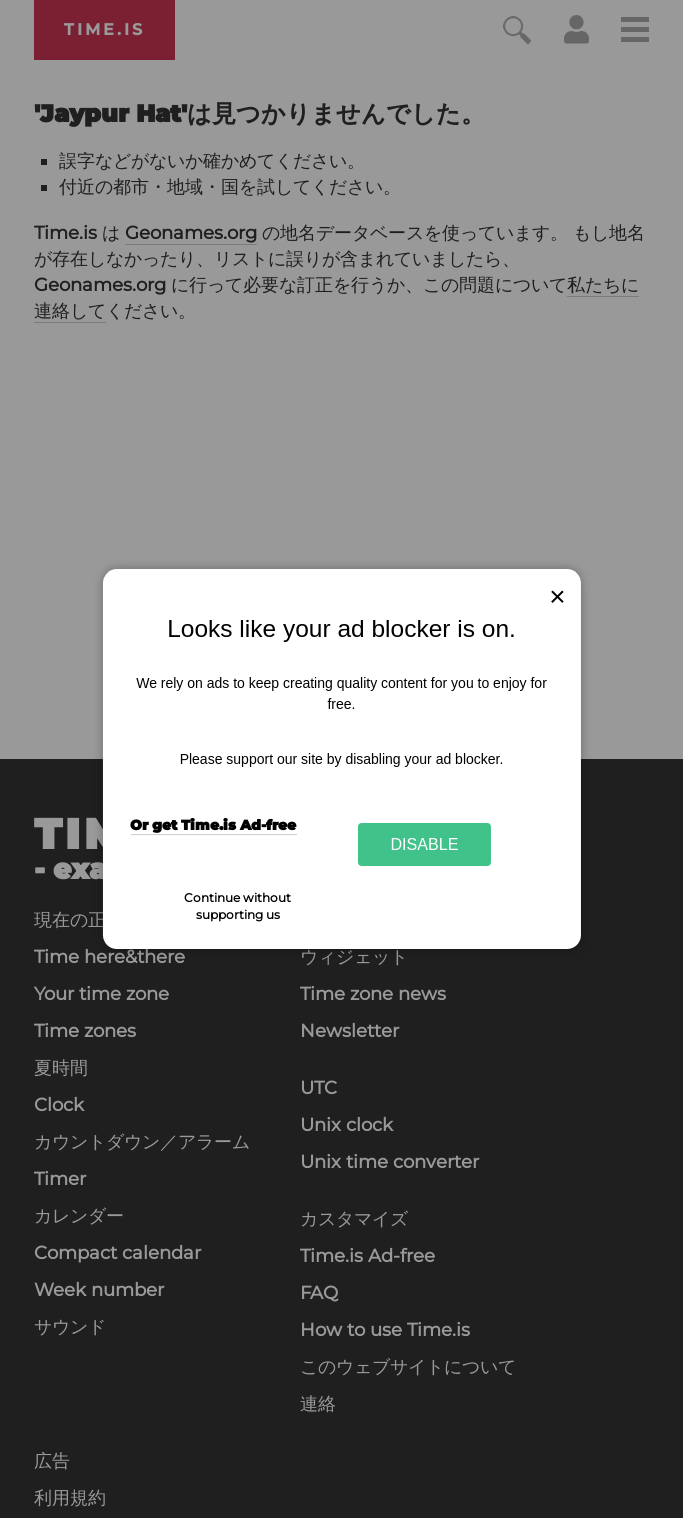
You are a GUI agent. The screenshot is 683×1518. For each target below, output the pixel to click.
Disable (425, 844)
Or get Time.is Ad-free (213, 825)
